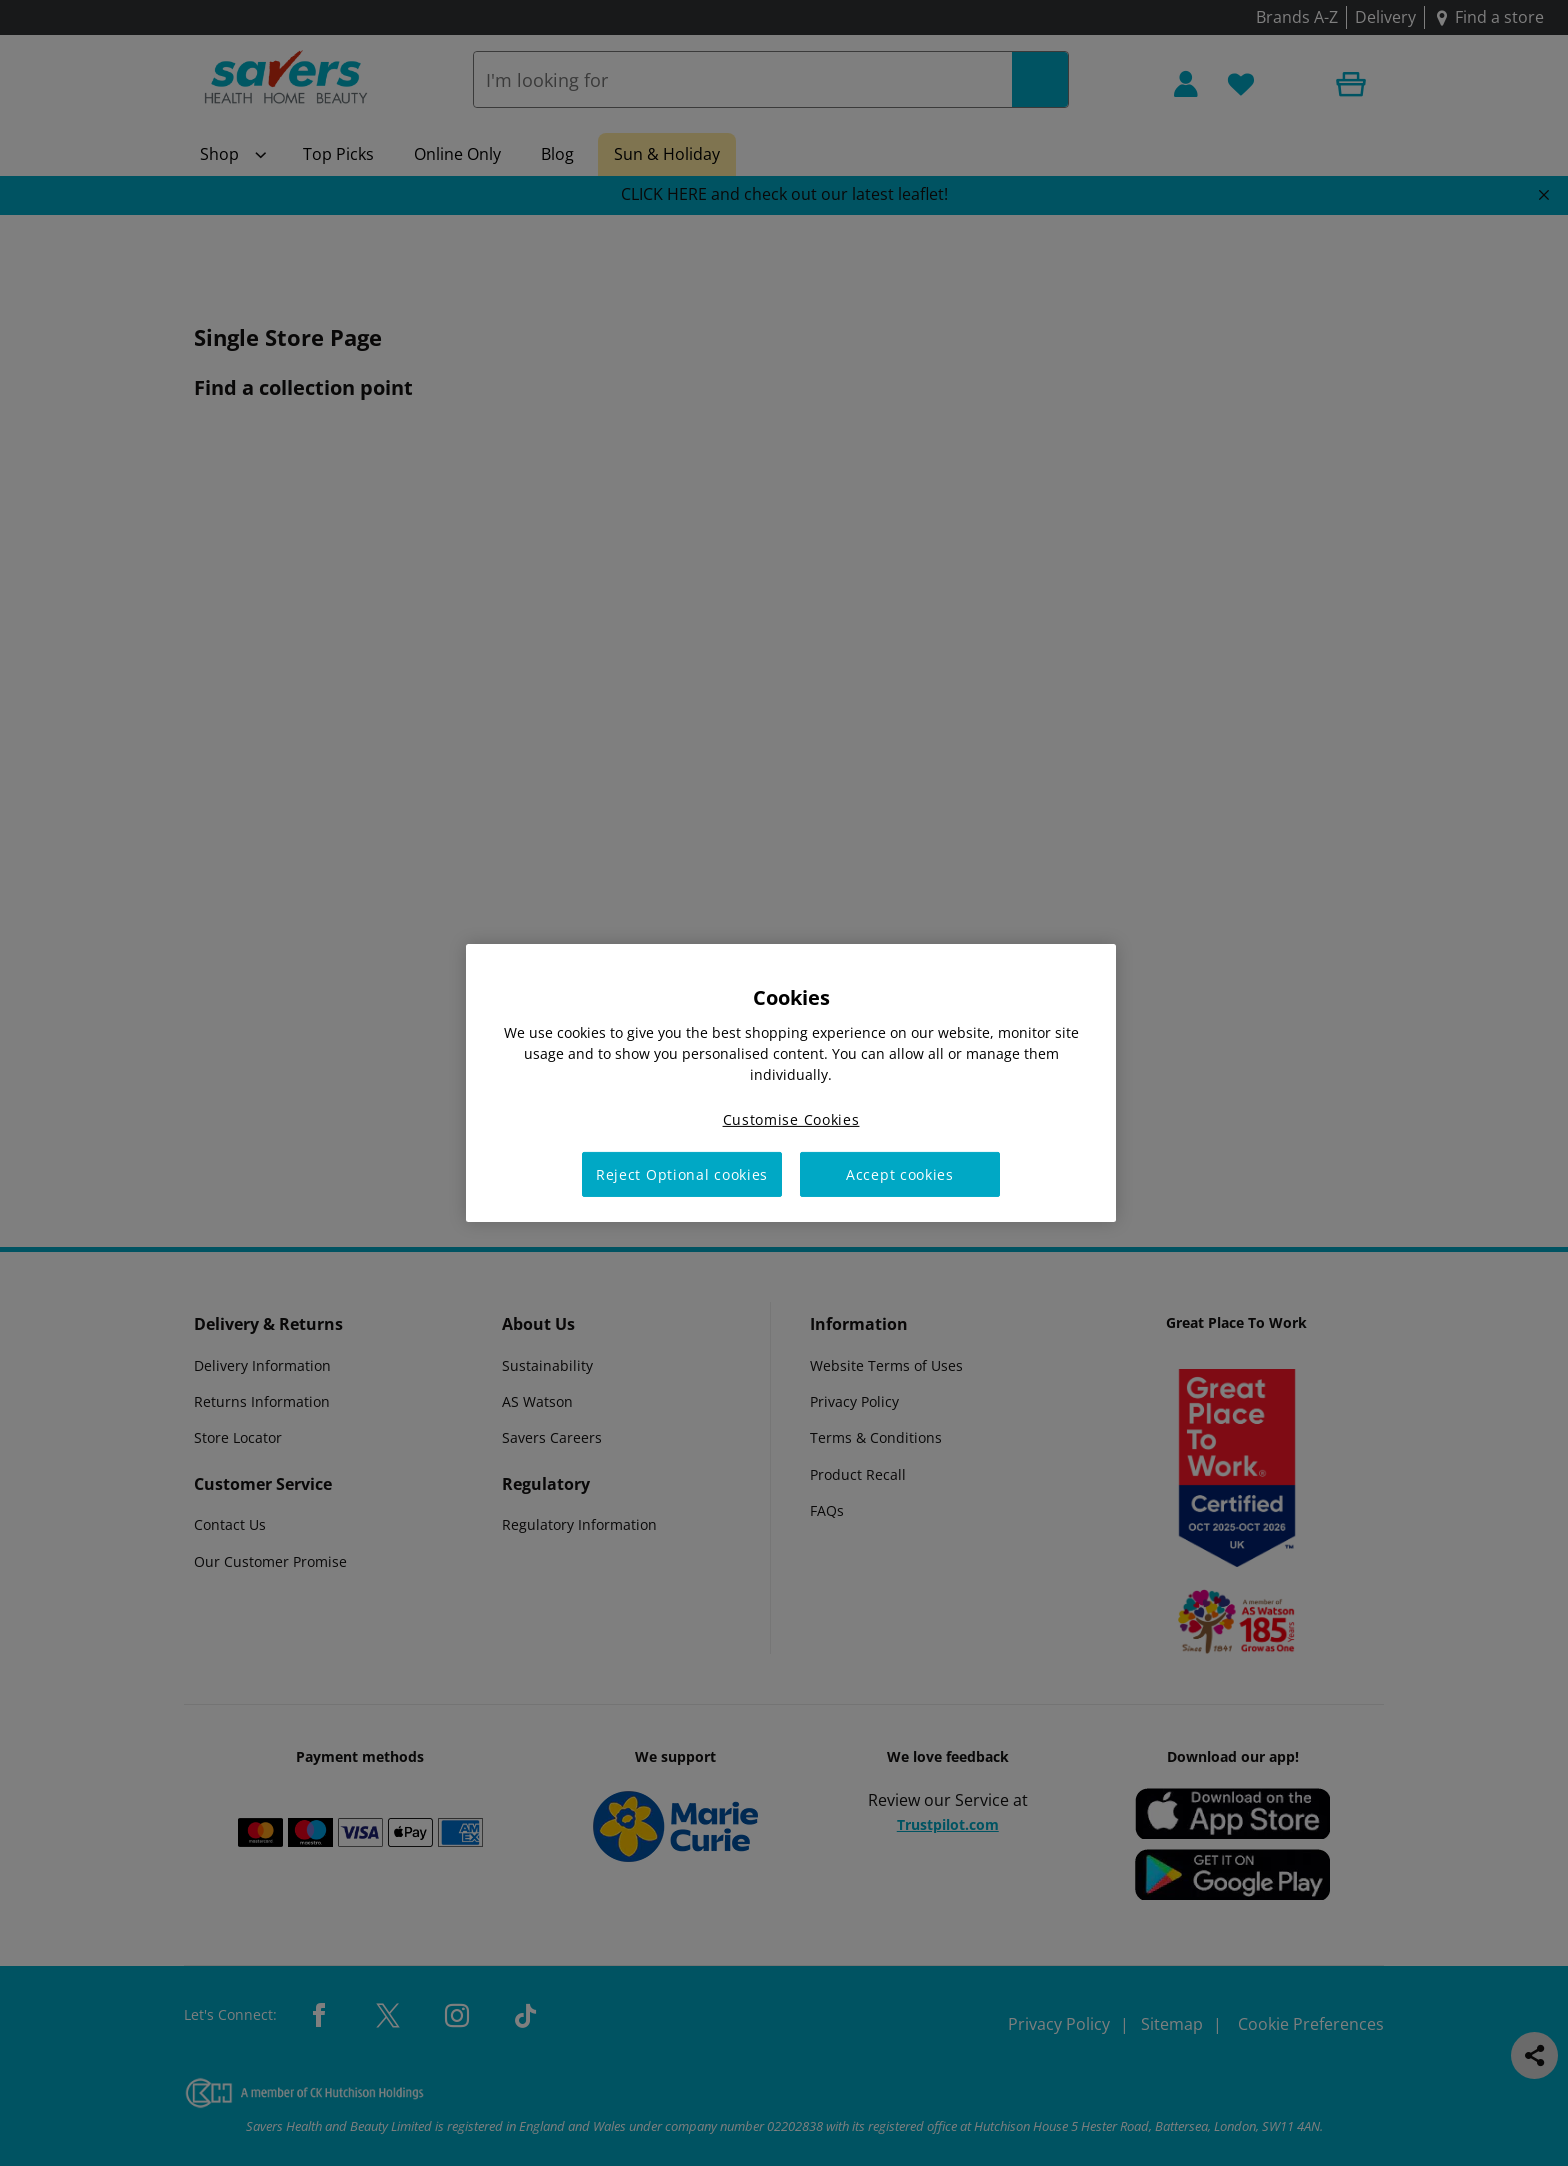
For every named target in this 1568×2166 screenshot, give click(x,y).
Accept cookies (900, 1174)
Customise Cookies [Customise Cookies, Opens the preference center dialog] (791, 1119)
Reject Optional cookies (682, 1174)
